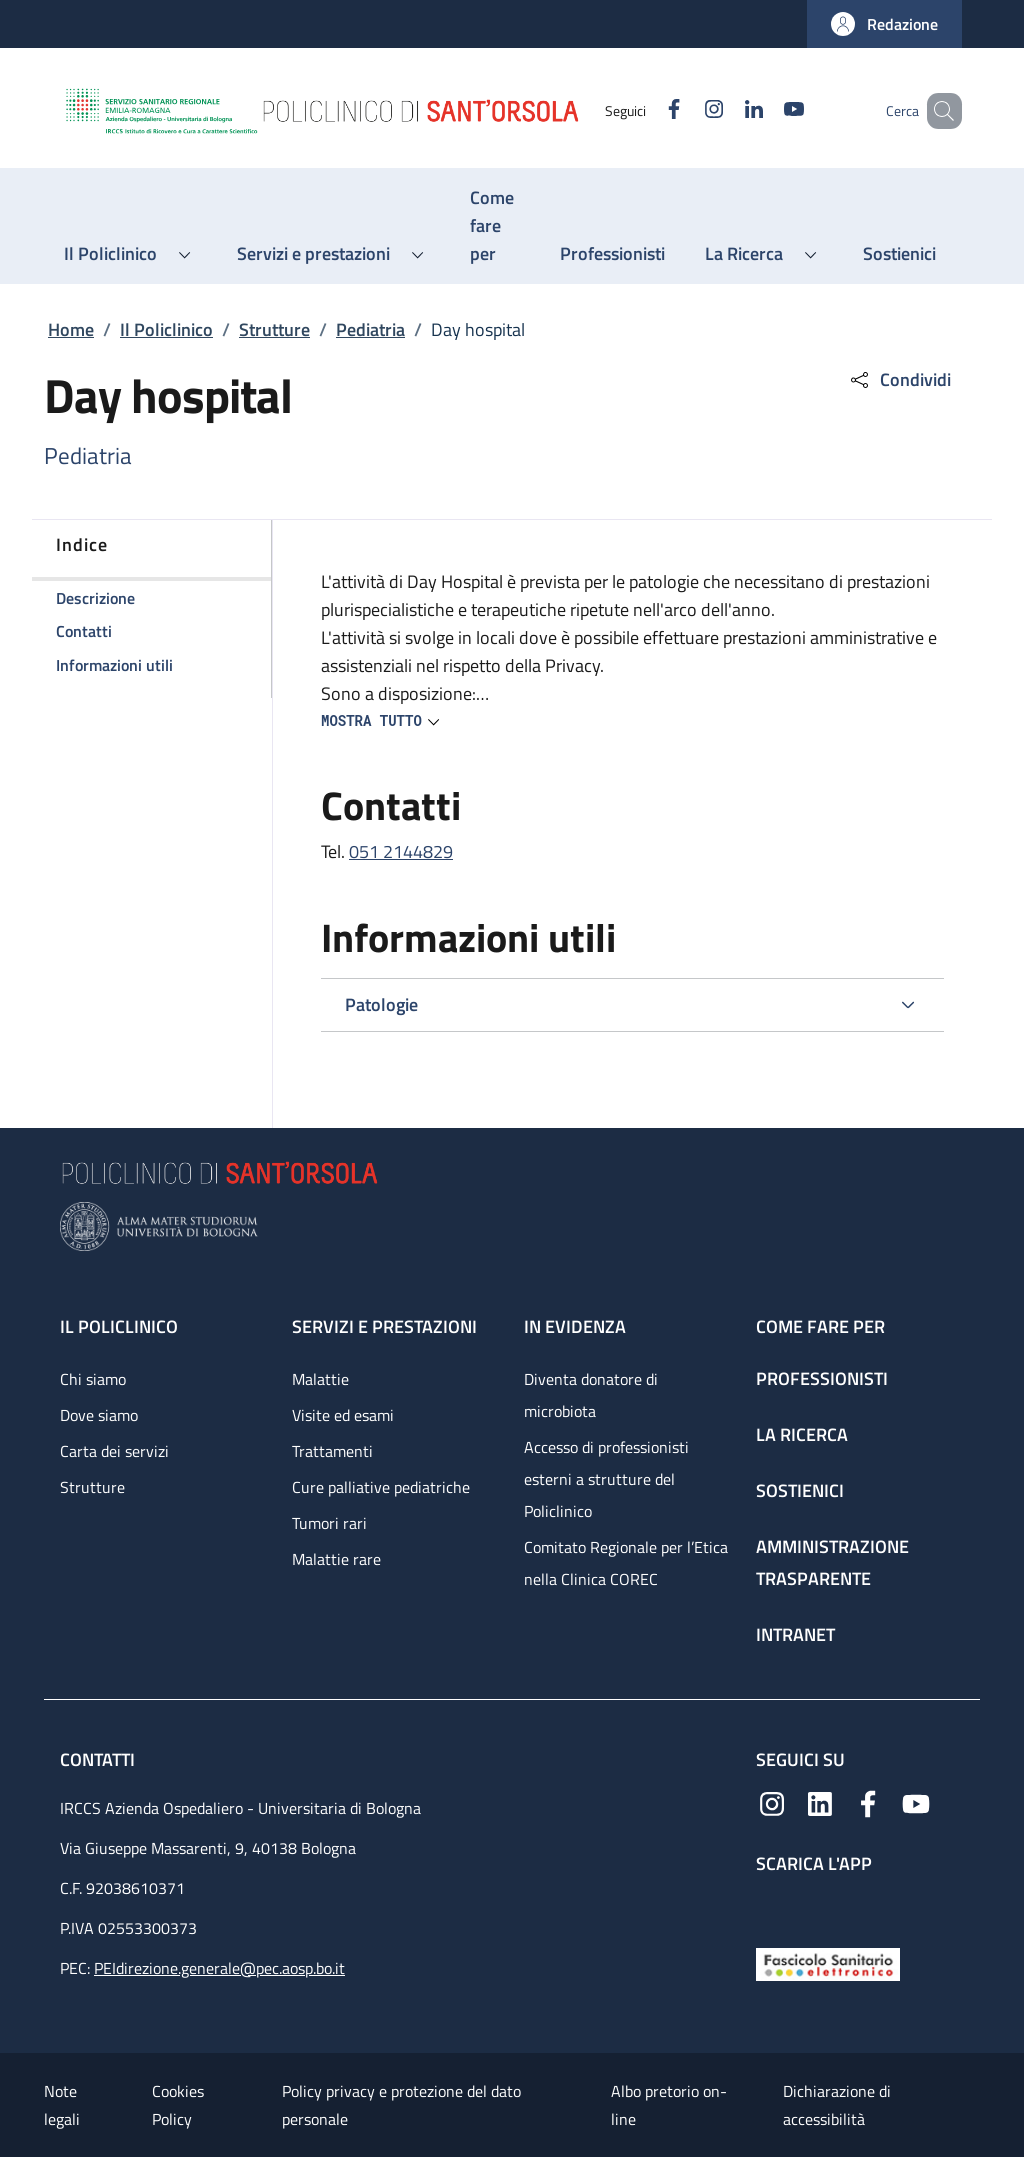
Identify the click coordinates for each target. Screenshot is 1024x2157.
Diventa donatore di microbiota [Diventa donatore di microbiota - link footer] (591, 1395)
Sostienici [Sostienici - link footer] (800, 1490)
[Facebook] (645, 110)
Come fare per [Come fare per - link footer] (820, 1326)
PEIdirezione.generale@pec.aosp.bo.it (219, 1968)
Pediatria (370, 329)
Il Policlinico (166, 329)
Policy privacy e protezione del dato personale (401, 2105)
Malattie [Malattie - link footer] (320, 1379)
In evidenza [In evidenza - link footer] (575, 1326)
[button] (884, 24)
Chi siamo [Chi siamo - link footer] (93, 1379)
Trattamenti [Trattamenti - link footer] (332, 1451)
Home (71, 329)
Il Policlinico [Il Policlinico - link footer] (119, 1326)
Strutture (274, 329)
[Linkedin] (725, 110)
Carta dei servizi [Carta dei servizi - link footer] (114, 1451)
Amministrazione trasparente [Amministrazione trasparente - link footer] (832, 1562)
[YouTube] (765, 110)
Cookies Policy (178, 2105)
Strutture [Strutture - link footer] (92, 1487)
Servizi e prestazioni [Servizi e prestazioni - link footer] (384, 1326)
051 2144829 (401, 851)
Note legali (62, 2105)
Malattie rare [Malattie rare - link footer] (336, 1559)
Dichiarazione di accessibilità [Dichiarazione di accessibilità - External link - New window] (837, 2105)
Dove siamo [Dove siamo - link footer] (99, 1415)
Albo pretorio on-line (669, 2105)
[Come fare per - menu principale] (495, 226)
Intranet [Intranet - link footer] (795, 1634)
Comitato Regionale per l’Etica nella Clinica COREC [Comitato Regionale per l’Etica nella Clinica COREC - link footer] (626, 1563)
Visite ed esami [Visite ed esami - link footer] (343, 1415)
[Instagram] (685, 110)
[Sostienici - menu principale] (899, 254)
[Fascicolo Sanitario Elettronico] (828, 1962)
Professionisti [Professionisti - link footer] (822, 1378)
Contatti (99, 1759)
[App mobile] (772, 1905)
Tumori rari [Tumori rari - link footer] (329, 1523)
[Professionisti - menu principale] (612, 254)
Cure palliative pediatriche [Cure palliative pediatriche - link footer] (381, 1487)
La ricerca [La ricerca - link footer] (802, 1434)
